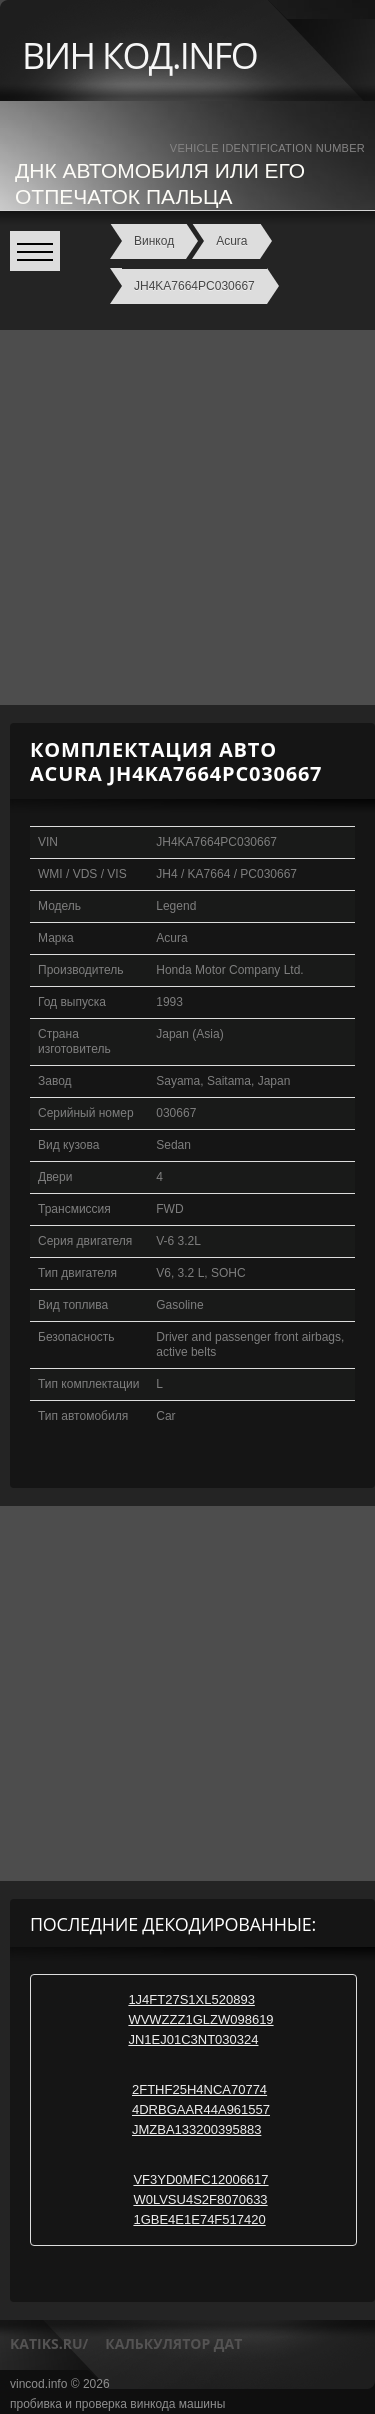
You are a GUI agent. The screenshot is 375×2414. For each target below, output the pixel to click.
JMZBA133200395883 (196, 2129)
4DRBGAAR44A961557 (201, 2109)
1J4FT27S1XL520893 (191, 1999)
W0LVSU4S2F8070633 (200, 2199)
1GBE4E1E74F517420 (199, 2219)
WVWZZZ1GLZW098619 (200, 2019)
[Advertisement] (187, 517)
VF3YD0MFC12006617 (200, 2179)
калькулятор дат (173, 2343)
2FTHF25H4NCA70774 (199, 2089)
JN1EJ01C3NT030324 (193, 2039)
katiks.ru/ (49, 2343)
